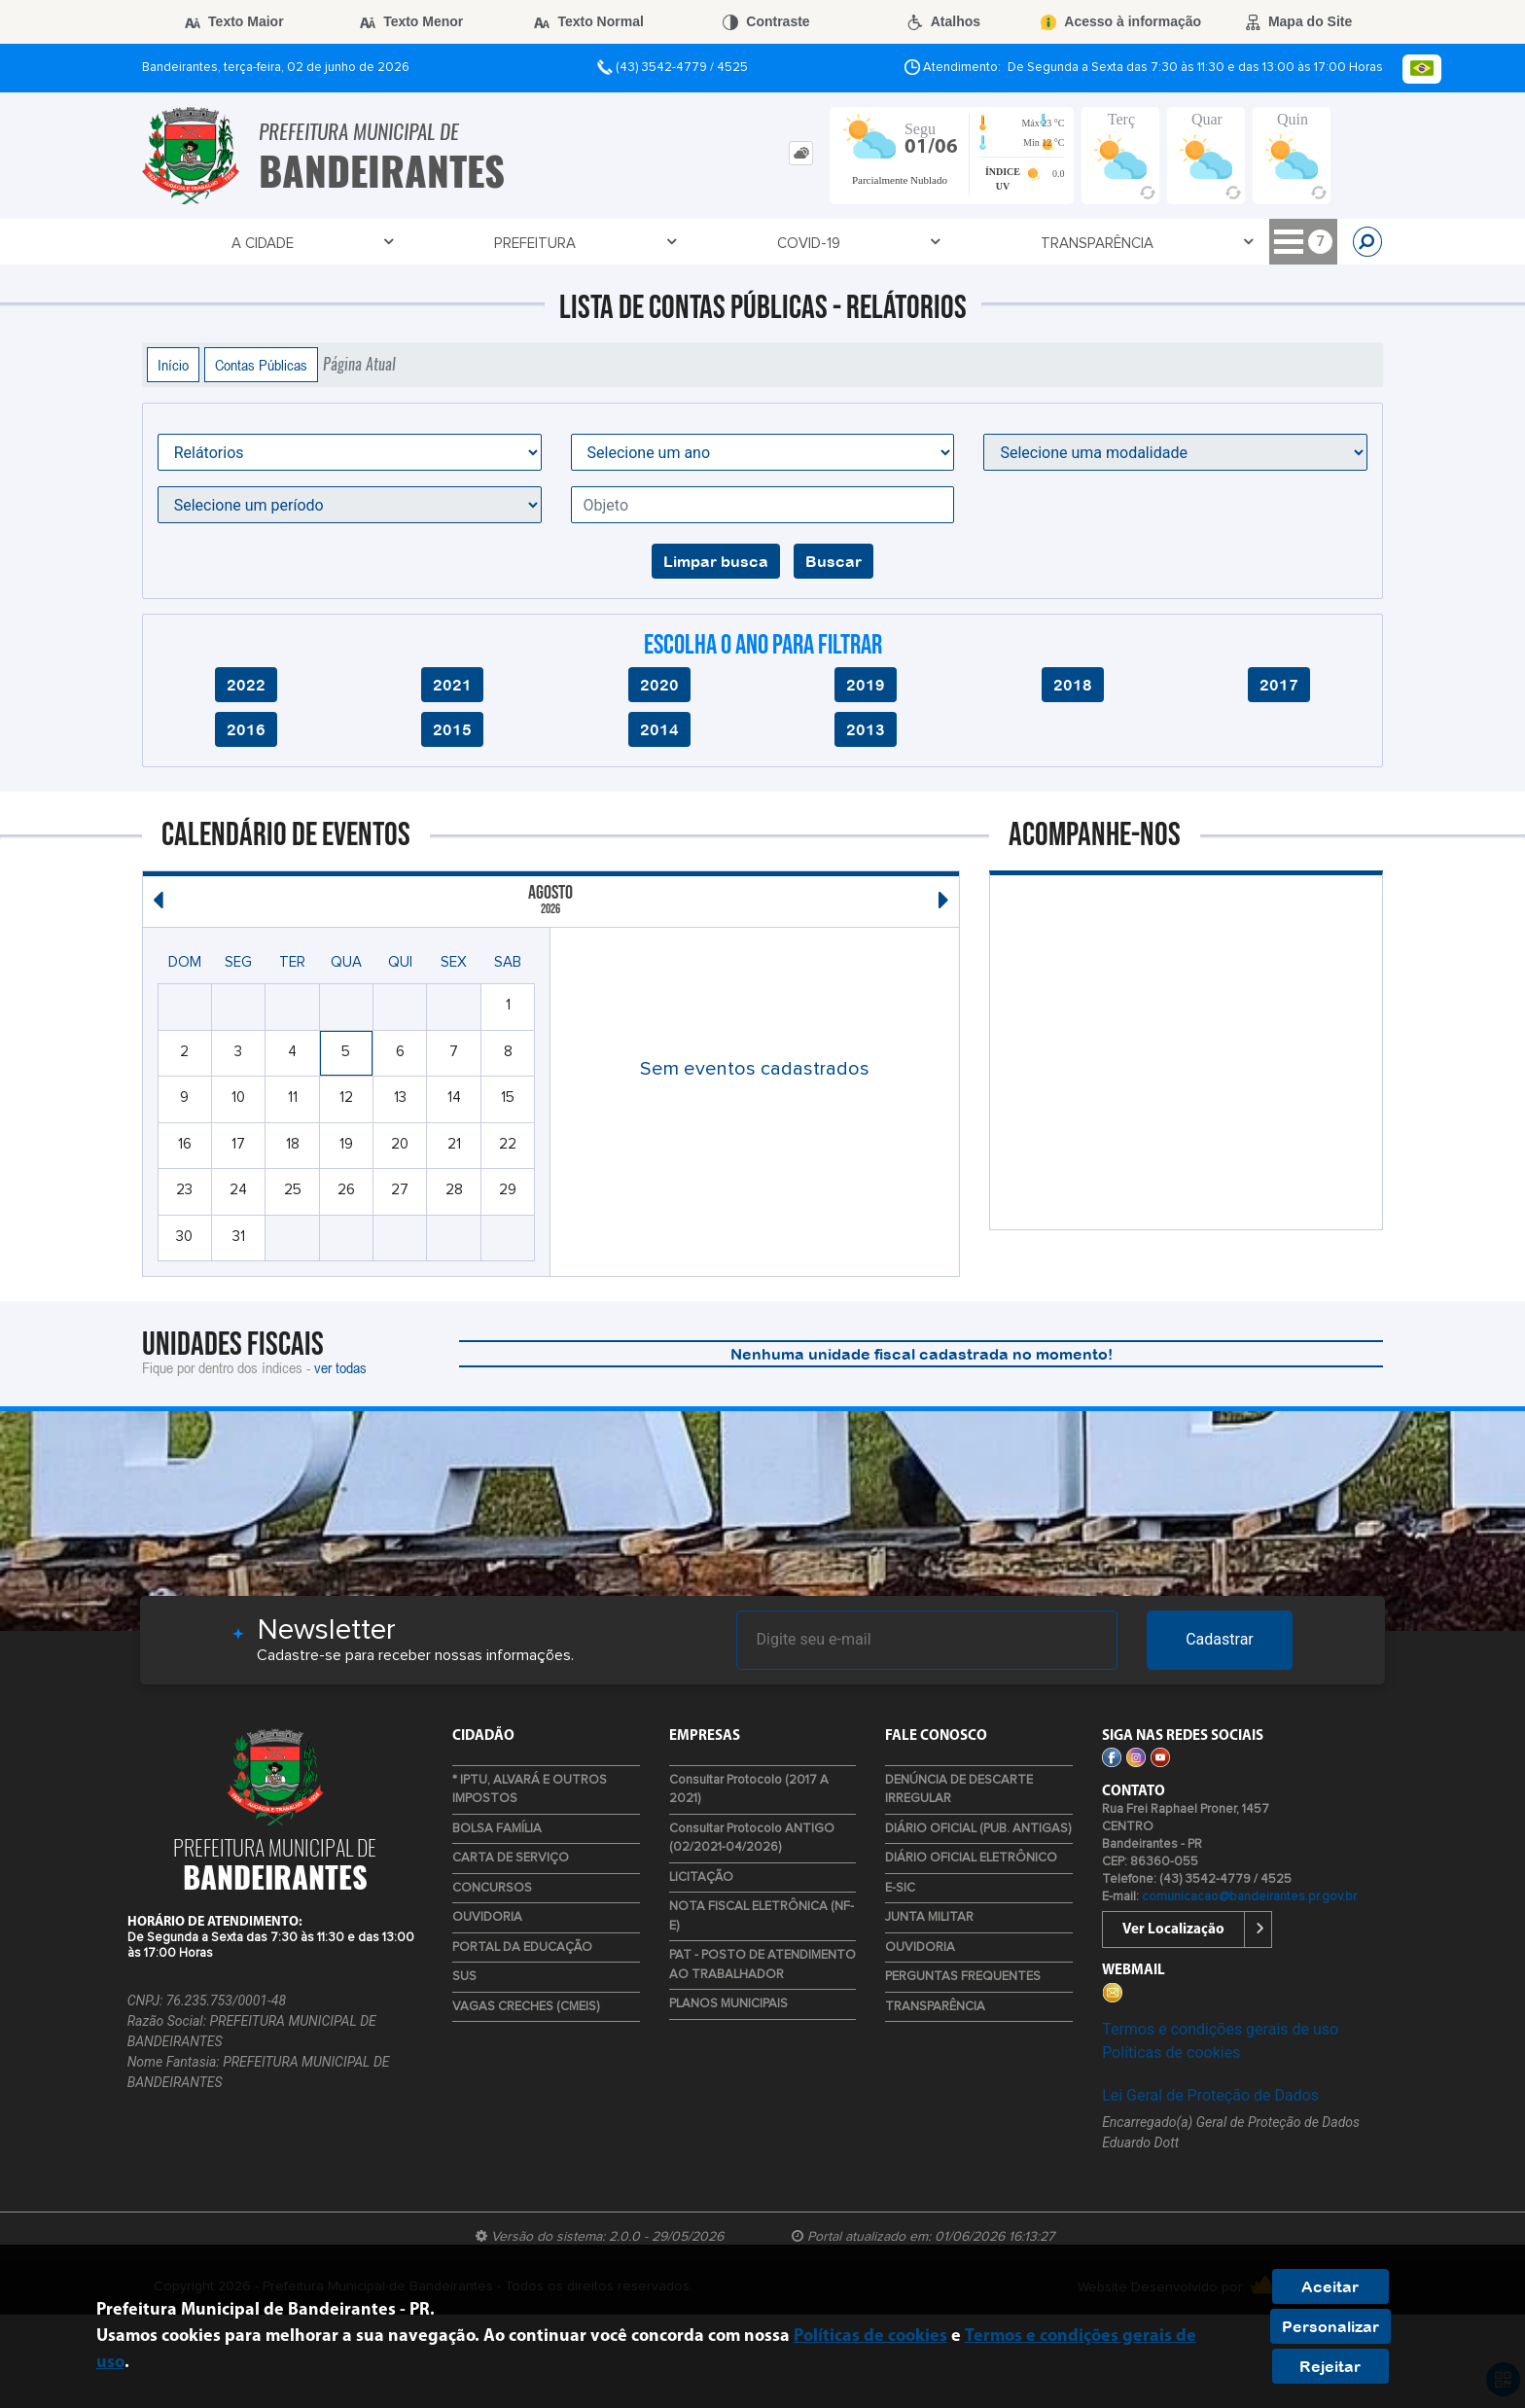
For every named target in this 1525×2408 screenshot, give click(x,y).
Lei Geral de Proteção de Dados (1210, 2095)
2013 (865, 729)
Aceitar (1330, 2286)
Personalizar (1330, 2326)
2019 (865, 684)
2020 (659, 684)
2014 (659, 729)
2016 (246, 729)
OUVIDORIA (487, 1917)
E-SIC (900, 1888)
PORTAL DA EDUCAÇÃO (522, 1947)
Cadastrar (1220, 1639)
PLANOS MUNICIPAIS (728, 2004)
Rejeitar (1330, 2366)
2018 (1072, 684)
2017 (1278, 684)
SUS (464, 1976)
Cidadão (920, 242)
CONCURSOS (492, 1888)
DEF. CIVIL (1113, 243)
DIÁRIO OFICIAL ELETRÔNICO (971, 1858)
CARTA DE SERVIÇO (510, 1858)
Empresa (813, 242)
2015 (452, 729)
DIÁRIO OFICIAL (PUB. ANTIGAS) (978, 1829)
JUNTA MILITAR (929, 1917)
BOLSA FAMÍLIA (497, 1829)
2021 (452, 684)
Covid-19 (431, 242)
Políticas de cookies (1171, 2052)
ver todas (340, 1367)
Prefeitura (313, 242)
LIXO (1295, 243)
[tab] (801, 153)
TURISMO (1016, 243)
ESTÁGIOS (1213, 243)
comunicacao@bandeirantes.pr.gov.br (1249, 1897)
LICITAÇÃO (701, 1877)
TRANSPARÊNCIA (564, 242)
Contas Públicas (261, 364)
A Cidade (196, 242)
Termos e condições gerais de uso (1220, 2029)
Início (173, 364)
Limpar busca (715, 561)
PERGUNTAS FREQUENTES (963, 1976)
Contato (701, 242)
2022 (246, 684)
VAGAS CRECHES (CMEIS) (525, 2007)
